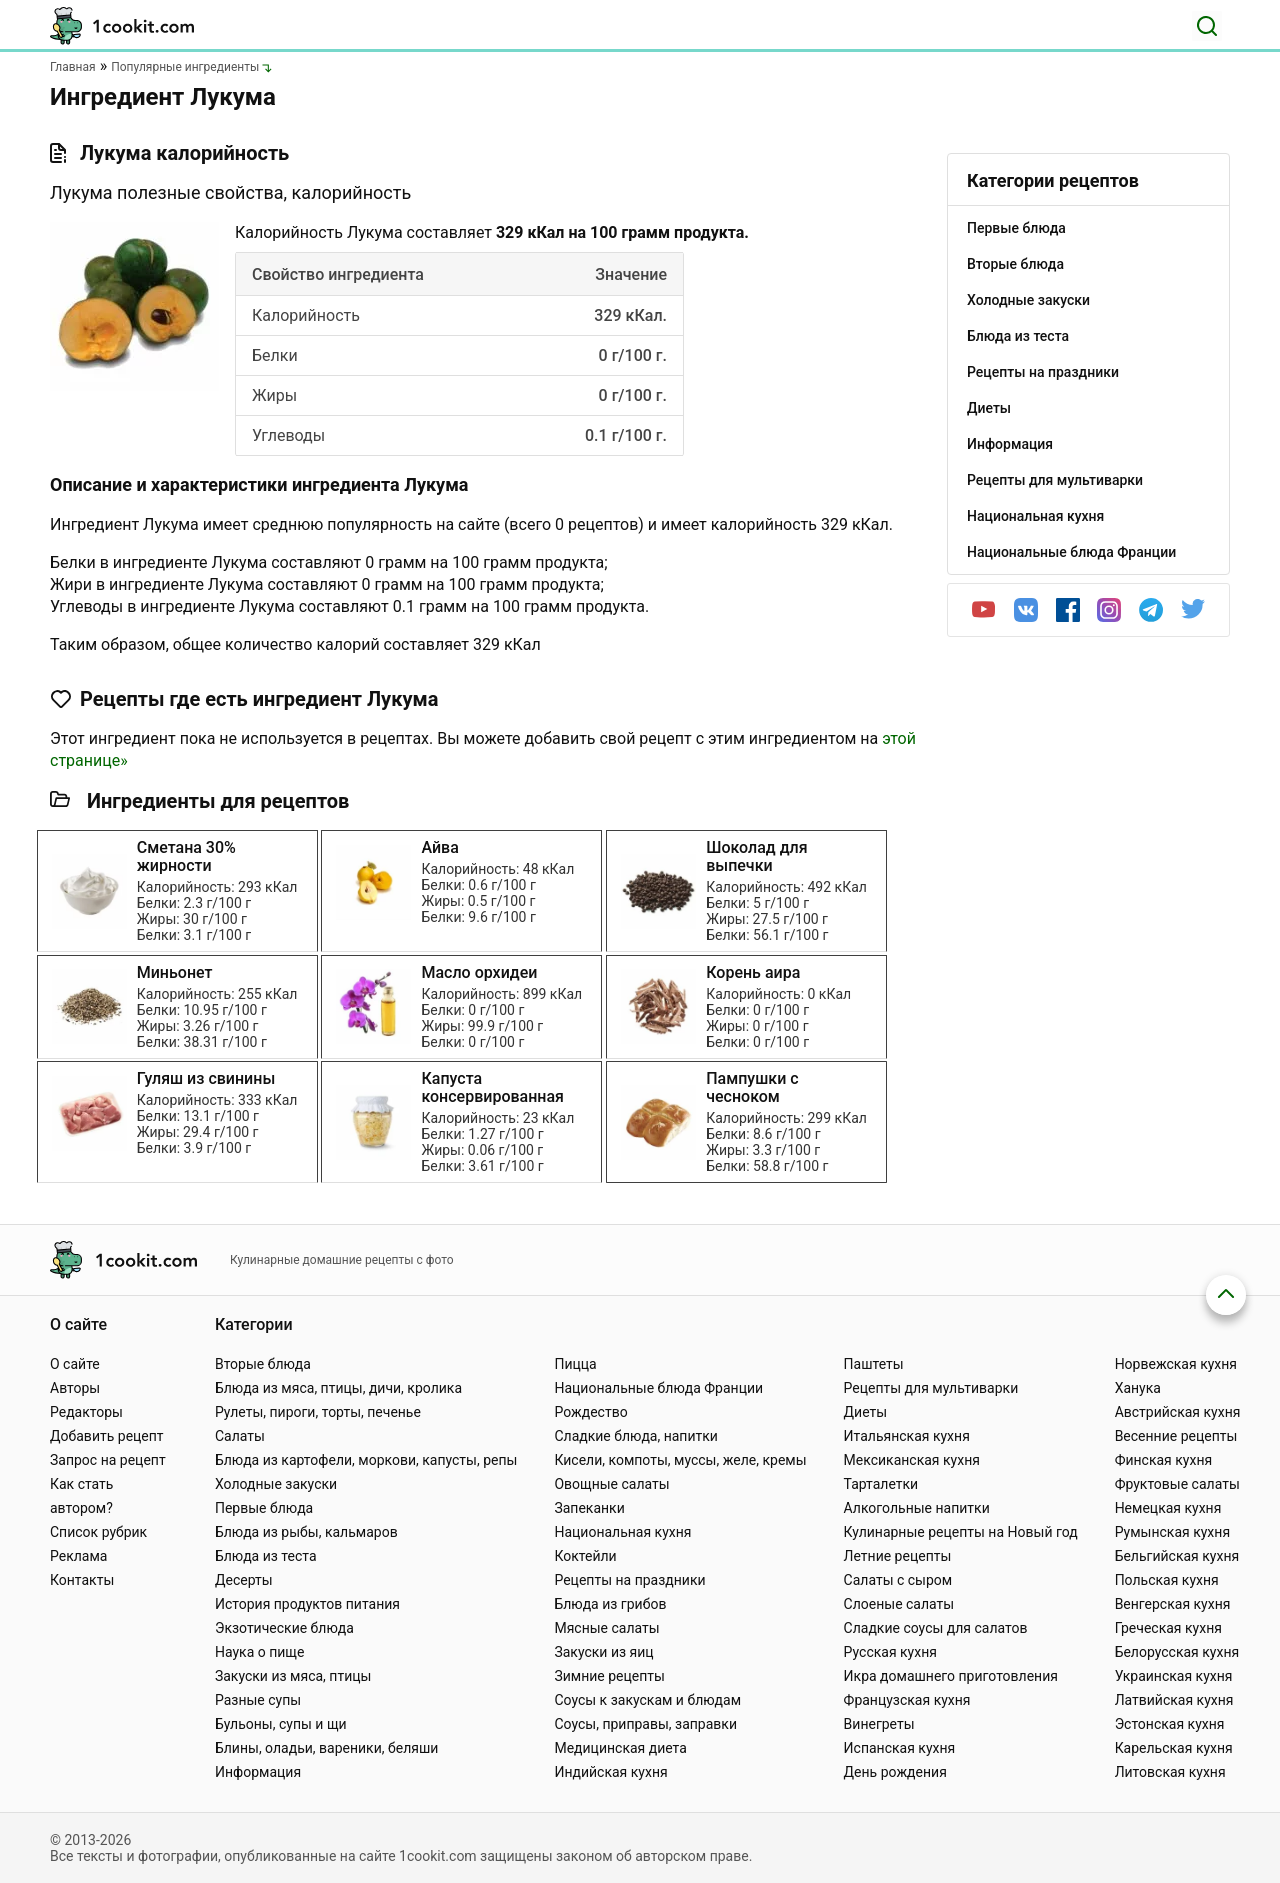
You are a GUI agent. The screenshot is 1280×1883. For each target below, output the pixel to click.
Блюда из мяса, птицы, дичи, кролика (338, 1388)
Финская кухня (1164, 1460)
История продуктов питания (307, 1604)
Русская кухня (890, 1652)
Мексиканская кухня (912, 1460)
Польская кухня (1167, 1580)
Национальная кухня (622, 1532)
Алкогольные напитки (917, 1508)
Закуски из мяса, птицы (293, 1676)
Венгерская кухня (1173, 1604)
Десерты (244, 1580)
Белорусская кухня (1177, 1652)
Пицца (575, 1364)
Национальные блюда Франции (658, 1388)
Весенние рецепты (1176, 1436)
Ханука (1138, 1388)
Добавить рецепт (107, 1436)
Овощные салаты (611, 1484)
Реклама (78, 1556)
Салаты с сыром (898, 1580)
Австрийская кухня (1178, 1412)
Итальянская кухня (907, 1436)
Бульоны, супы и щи (281, 1724)
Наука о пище (260, 1652)
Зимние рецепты (609, 1676)
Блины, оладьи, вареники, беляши (326, 1748)
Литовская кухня (1170, 1772)
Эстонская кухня (1170, 1724)
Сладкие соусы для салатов (936, 1628)
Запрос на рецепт (108, 1460)
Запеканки (589, 1508)
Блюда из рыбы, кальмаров (306, 1532)
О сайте (75, 1364)
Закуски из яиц (603, 1652)
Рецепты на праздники (629, 1580)
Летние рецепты (898, 1556)
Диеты (866, 1412)
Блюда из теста (266, 1556)
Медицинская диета (620, 1748)
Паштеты (874, 1364)
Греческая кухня (1168, 1628)
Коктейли (585, 1556)
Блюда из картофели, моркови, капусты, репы (366, 1460)
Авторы (75, 1388)
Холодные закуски (276, 1484)
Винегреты (879, 1724)
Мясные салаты (606, 1628)
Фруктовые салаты (1177, 1484)
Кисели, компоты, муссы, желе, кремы (680, 1460)
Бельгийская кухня (1177, 1556)
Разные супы (258, 1700)
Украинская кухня (1174, 1676)
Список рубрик (98, 1532)
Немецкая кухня (1168, 1508)
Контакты (82, 1580)
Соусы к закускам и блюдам (647, 1700)
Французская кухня (907, 1700)
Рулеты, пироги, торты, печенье (318, 1412)
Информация (258, 1772)
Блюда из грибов (610, 1604)
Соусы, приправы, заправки (645, 1724)
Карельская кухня (1174, 1748)
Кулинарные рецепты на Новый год (961, 1532)
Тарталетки (881, 1484)
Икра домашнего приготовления (951, 1676)
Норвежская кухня (1176, 1364)
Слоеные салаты (899, 1604)
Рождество (590, 1412)
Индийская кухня (610, 1772)
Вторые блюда (263, 1364)
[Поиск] (1207, 26)
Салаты (240, 1436)
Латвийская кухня (1174, 1700)
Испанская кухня (900, 1748)
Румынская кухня (1172, 1532)
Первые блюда (264, 1508)
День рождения (895, 1772)
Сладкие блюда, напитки (636, 1436)
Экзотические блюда (284, 1628)
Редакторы (86, 1412)
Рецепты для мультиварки (931, 1388)
